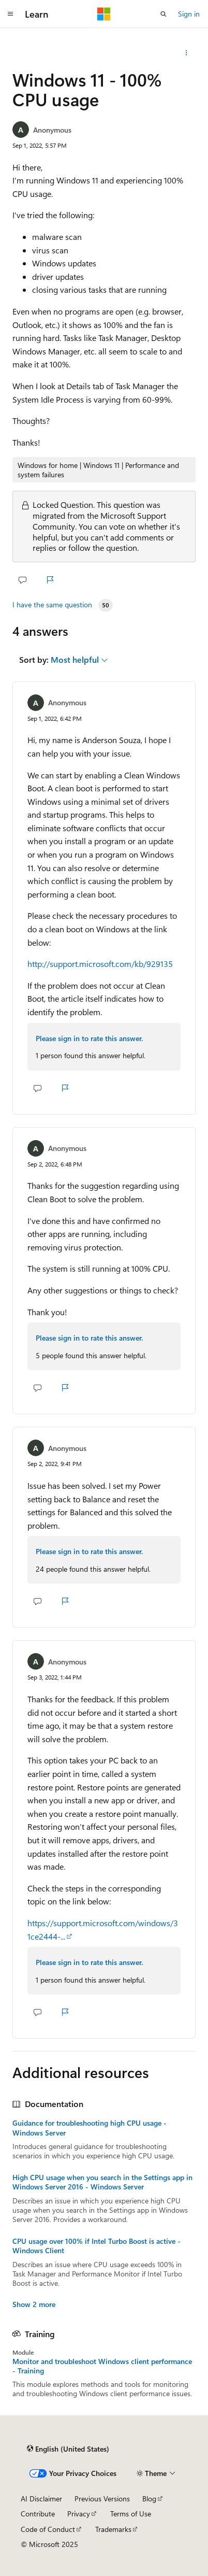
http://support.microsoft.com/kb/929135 (100, 963)
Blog (149, 2498)
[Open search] (163, 14)
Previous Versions (102, 2498)
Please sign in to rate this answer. (89, 1038)
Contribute (38, 2513)
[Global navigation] (10, 14)
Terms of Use (130, 2513)
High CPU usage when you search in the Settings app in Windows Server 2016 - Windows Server (102, 2182)
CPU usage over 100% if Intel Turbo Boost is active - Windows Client (96, 2246)
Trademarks (113, 2529)
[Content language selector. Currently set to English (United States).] (68, 2449)
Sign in (189, 14)
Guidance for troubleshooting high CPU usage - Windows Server (89, 2127)
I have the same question (52, 605)
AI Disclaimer (41, 2498)
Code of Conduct (48, 2529)
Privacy (78, 2513)
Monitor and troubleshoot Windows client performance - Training (102, 2366)
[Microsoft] (104, 14)
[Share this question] (186, 53)
